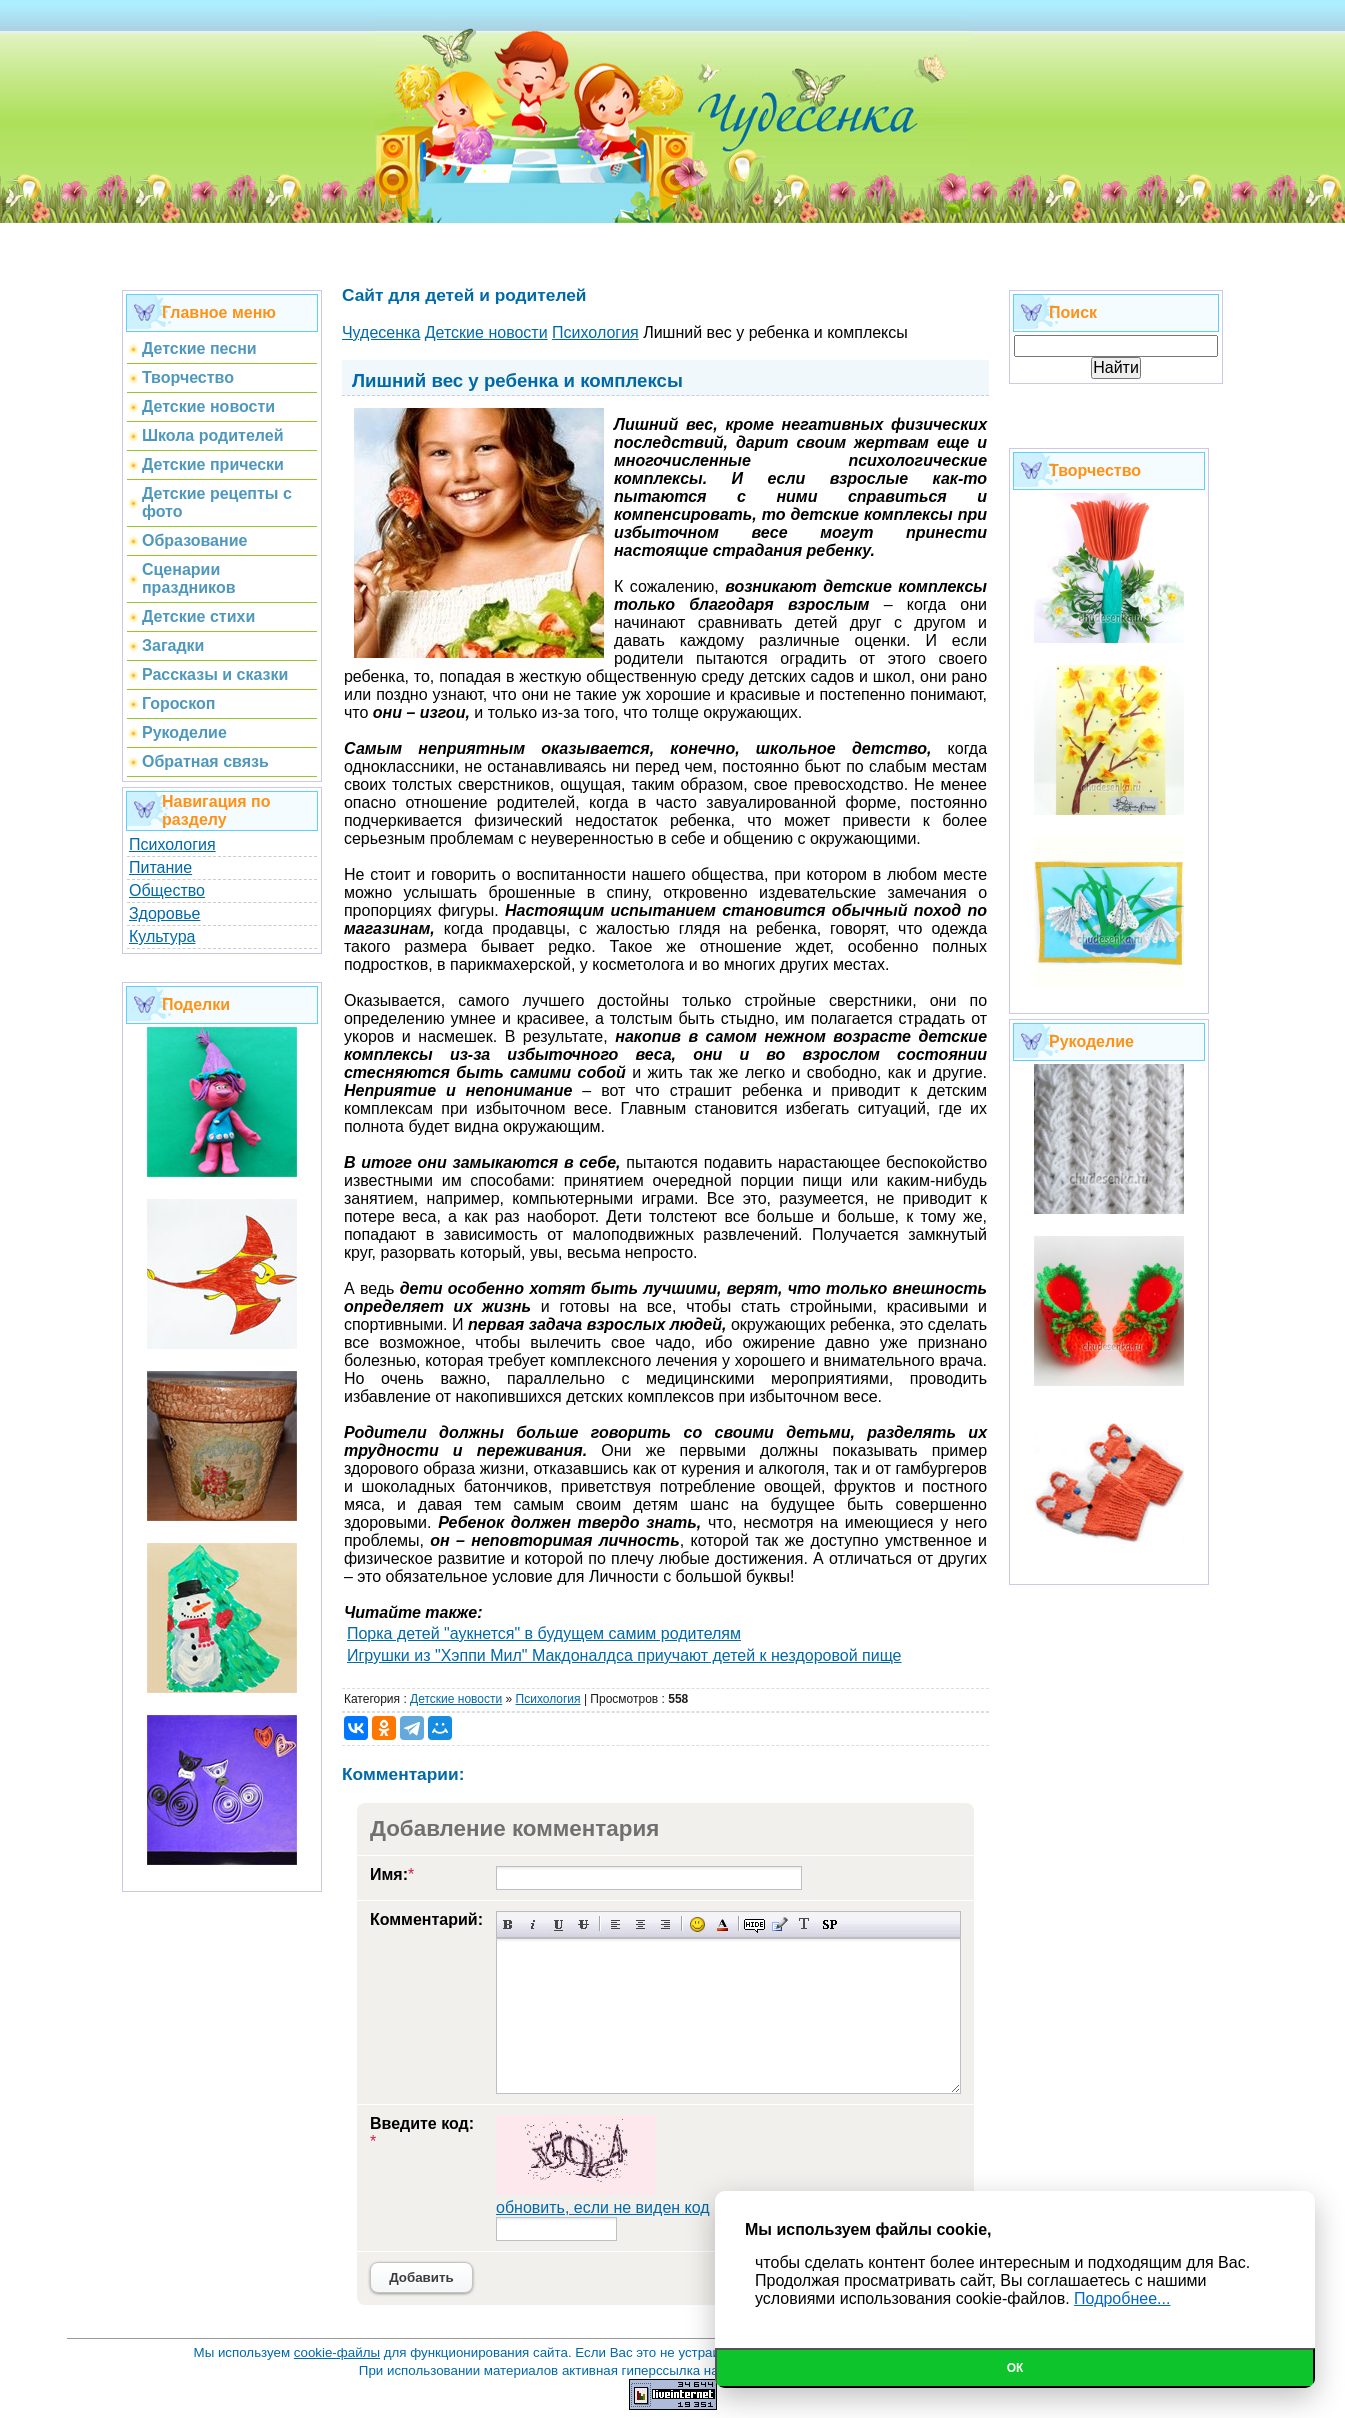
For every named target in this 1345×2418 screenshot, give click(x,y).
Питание (160, 867)
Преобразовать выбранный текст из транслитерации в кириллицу (804, 1924)
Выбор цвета (722, 1924)
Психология (172, 844)
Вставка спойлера (829, 1924)
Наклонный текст (533, 1924)
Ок (1015, 2368)
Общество (167, 890)
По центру (640, 1924)
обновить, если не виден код (603, 2207)
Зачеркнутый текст (583, 1924)
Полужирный (508, 1924)
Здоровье (164, 913)
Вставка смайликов (697, 1924)
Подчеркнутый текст (558, 1924)
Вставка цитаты (779, 1924)
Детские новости (456, 1699)
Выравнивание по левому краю (615, 1924)
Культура (162, 936)
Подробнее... (1122, 2298)
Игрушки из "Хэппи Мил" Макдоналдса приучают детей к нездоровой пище (624, 1655)
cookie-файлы (337, 2352)
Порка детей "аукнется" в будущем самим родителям (544, 1633)
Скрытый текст (754, 1924)
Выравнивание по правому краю (665, 1924)
